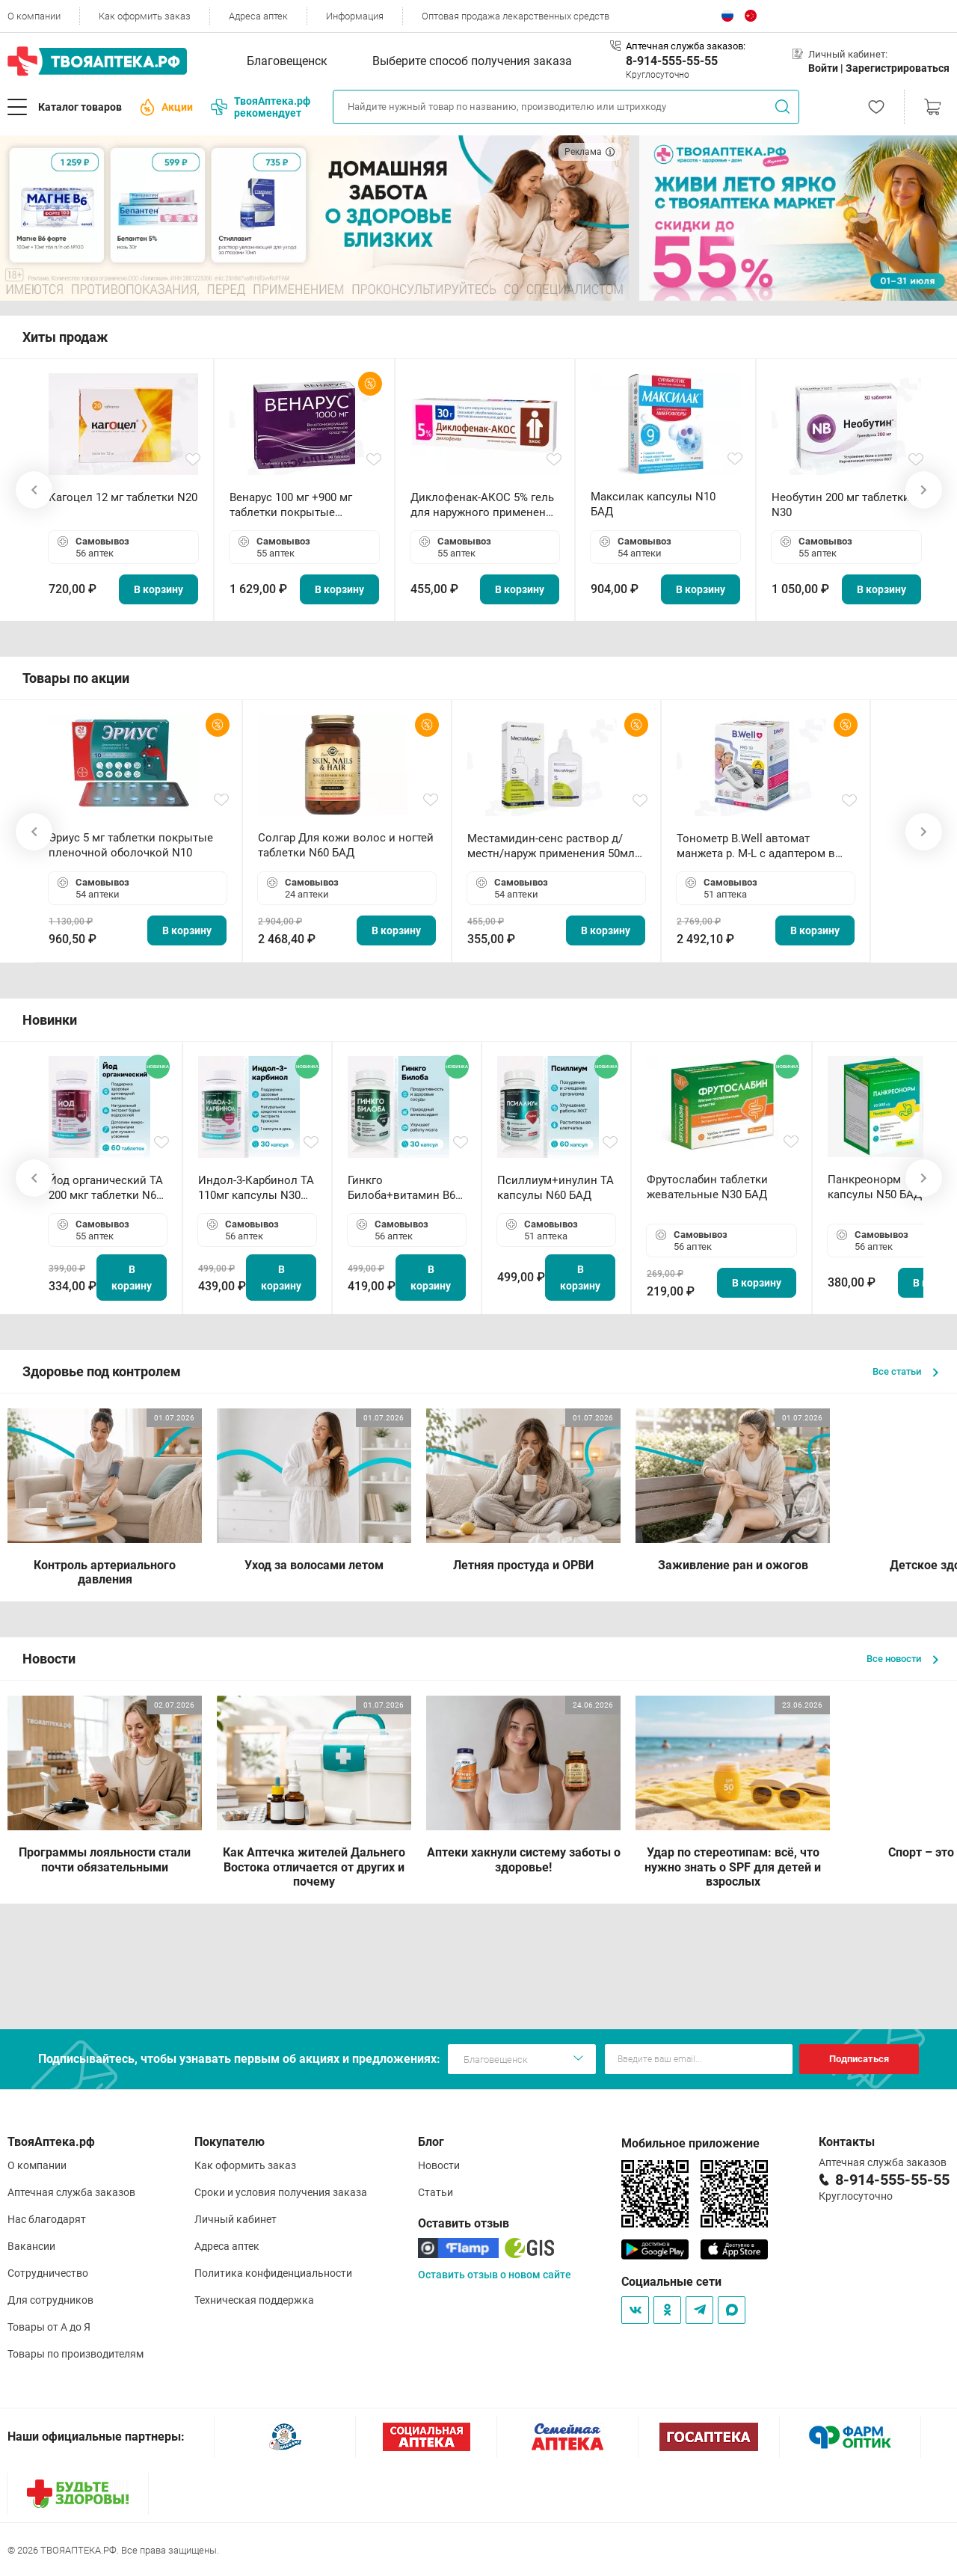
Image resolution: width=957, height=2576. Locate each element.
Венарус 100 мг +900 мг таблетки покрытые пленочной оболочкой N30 (301, 505)
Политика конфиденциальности (273, 2273)
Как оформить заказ (145, 16)
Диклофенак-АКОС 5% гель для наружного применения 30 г (484, 505)
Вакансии (31, 2246)
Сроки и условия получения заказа (280, 2192)
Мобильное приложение (690, 2143)
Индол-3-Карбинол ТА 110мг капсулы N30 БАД (256, 1188)
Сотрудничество (47, 2273)
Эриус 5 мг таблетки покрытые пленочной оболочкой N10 (131, 845)
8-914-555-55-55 (672, 61)
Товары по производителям (75, 2354)
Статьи (435, 2192)
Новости (439, 2165)
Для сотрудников (50, 2300)
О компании (34, 16)
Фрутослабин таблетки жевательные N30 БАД (707, 1187)
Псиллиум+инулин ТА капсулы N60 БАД (555, 1188)
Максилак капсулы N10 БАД (653, 504)
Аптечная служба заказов (71, 2192)
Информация (355, 16)
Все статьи (905, 1371)
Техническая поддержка (254, 2300)
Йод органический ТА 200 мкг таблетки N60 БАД (106, 1188)
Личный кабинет (235, 2219)
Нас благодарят (46, 2219)
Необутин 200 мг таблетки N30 (841, 505)
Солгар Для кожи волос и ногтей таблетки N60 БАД (346, 845)
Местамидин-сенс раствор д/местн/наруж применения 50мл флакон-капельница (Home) (551, 846)
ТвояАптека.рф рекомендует (260, 107)
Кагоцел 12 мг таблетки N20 (123, 497)
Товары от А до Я (48, 2327)
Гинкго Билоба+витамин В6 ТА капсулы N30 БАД (403, 1188)
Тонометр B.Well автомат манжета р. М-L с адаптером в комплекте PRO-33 (756, 846)
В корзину (158, 589)
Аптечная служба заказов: (685, 46)
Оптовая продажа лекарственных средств (515, 16)
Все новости (902, 1658)
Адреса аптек (258, 16)
